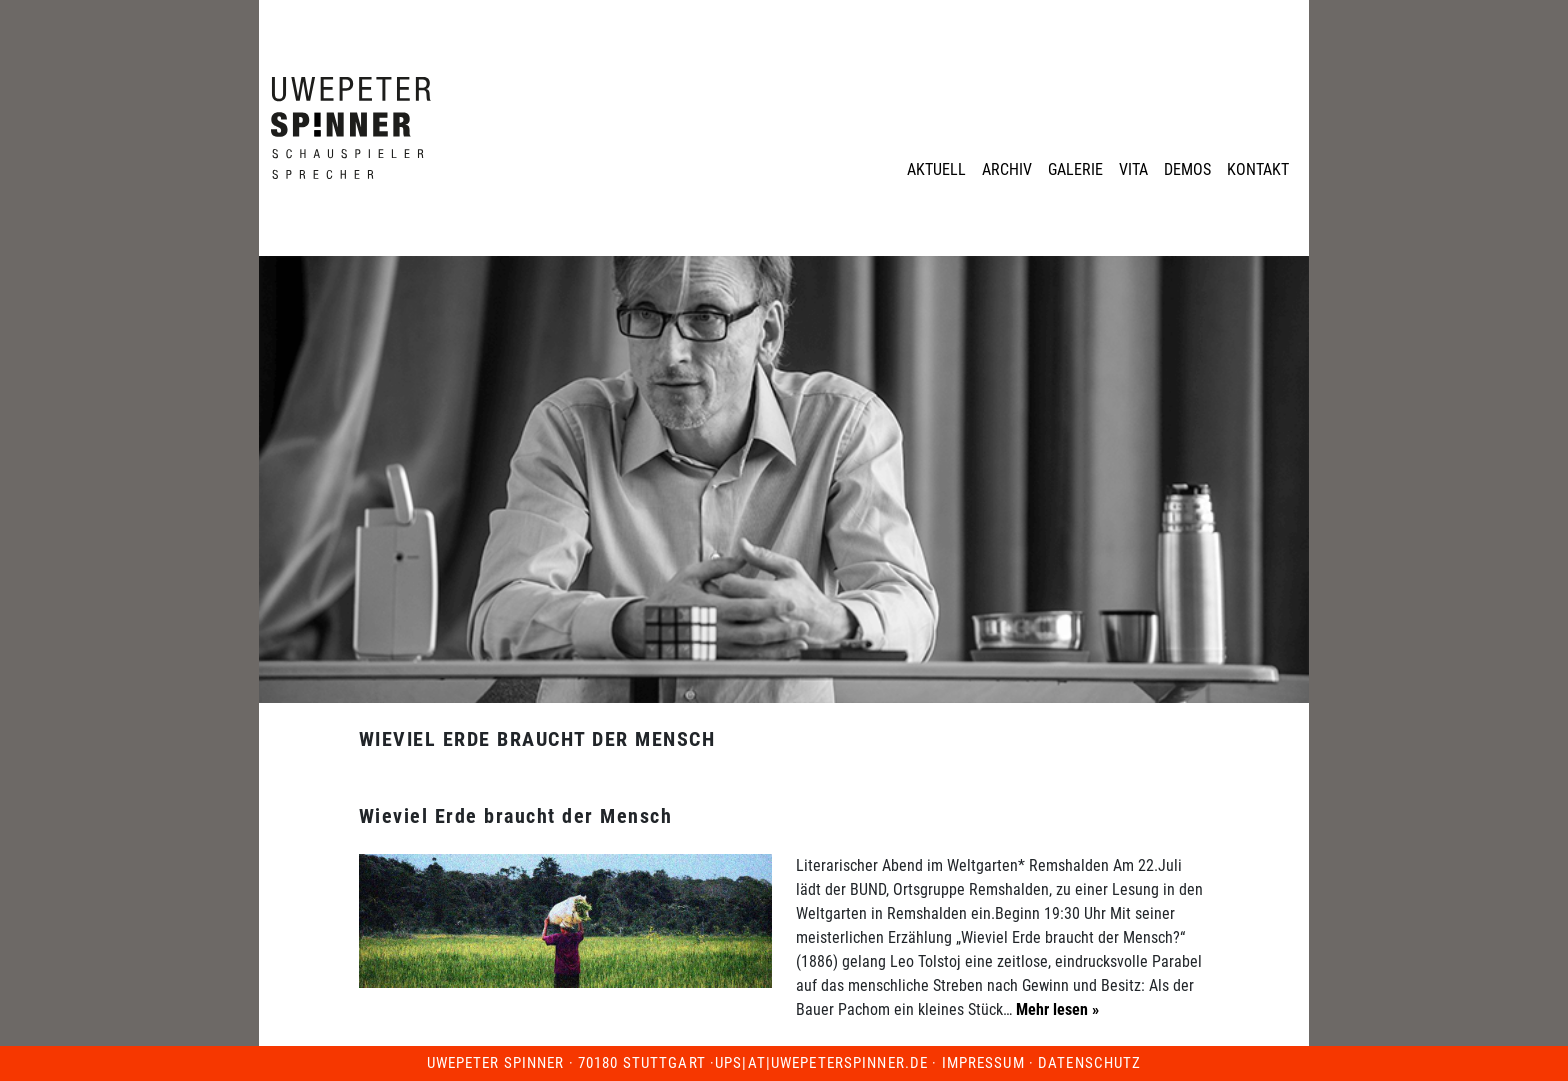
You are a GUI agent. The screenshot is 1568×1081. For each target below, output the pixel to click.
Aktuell (936, 169)
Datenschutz (1089, 1063)
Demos (1187, 169)
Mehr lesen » (1055, 1009)
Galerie (1075, 169)
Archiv (1007, 169)
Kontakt (1258, 169)
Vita (1133, 169)
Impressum (983, 1063)
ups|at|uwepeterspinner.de (821, 1063)
